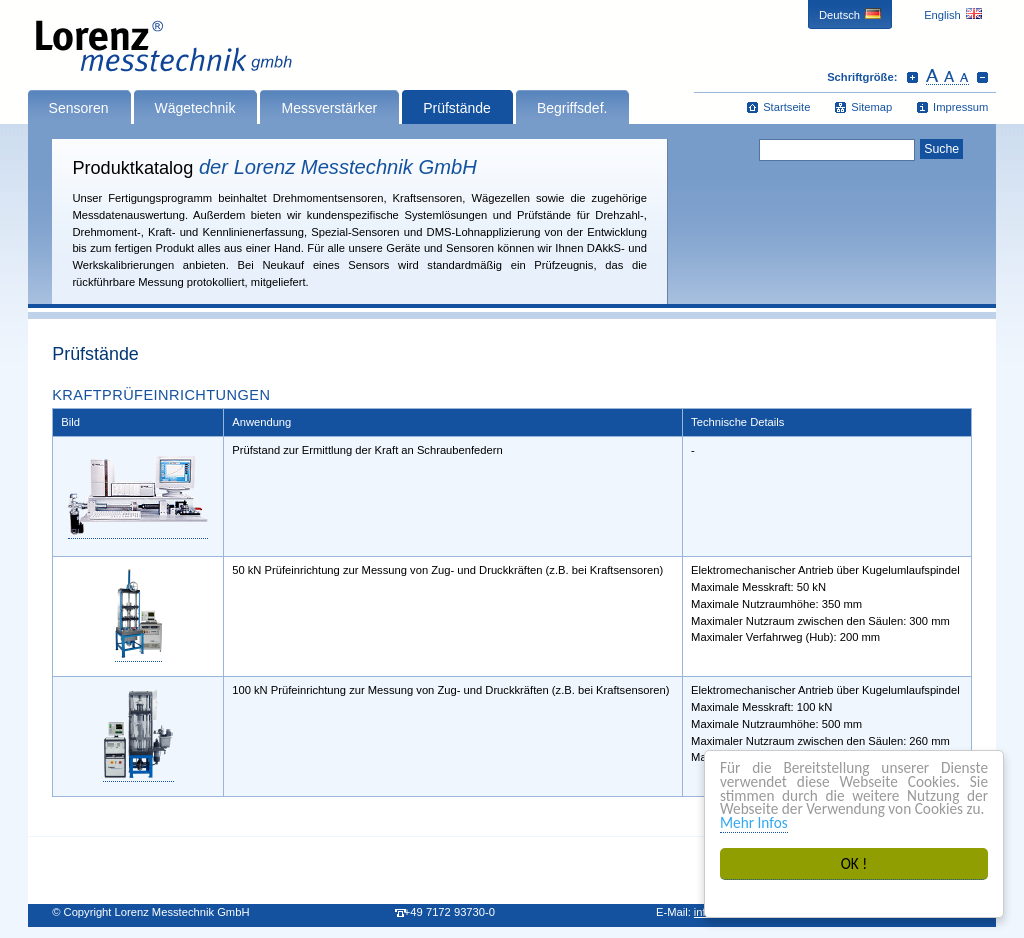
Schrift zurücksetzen (947, 77)
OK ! (854, 863)
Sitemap (871, 107)
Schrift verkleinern (982, 77)
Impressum (960, 107)
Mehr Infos (754, 822)
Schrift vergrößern (912, 77)
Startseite (786, 107)
